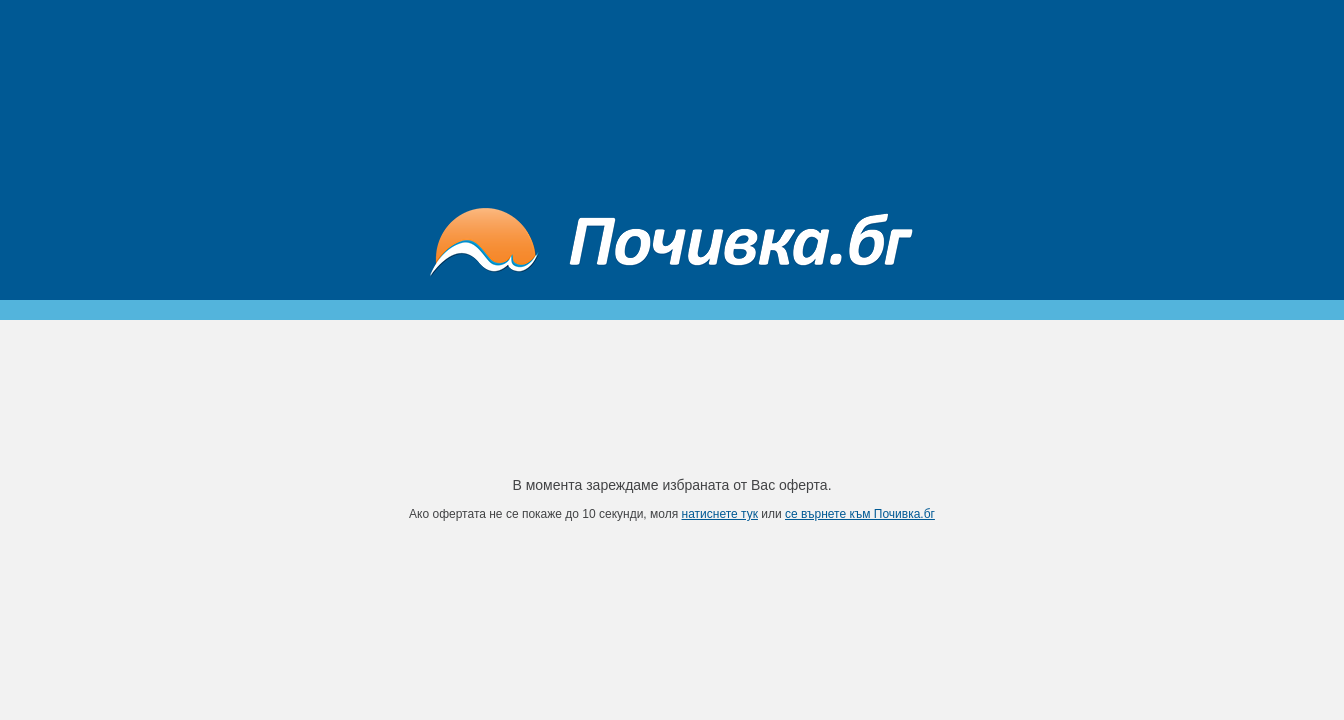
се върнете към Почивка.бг (860, 514)
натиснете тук (720, 514)
